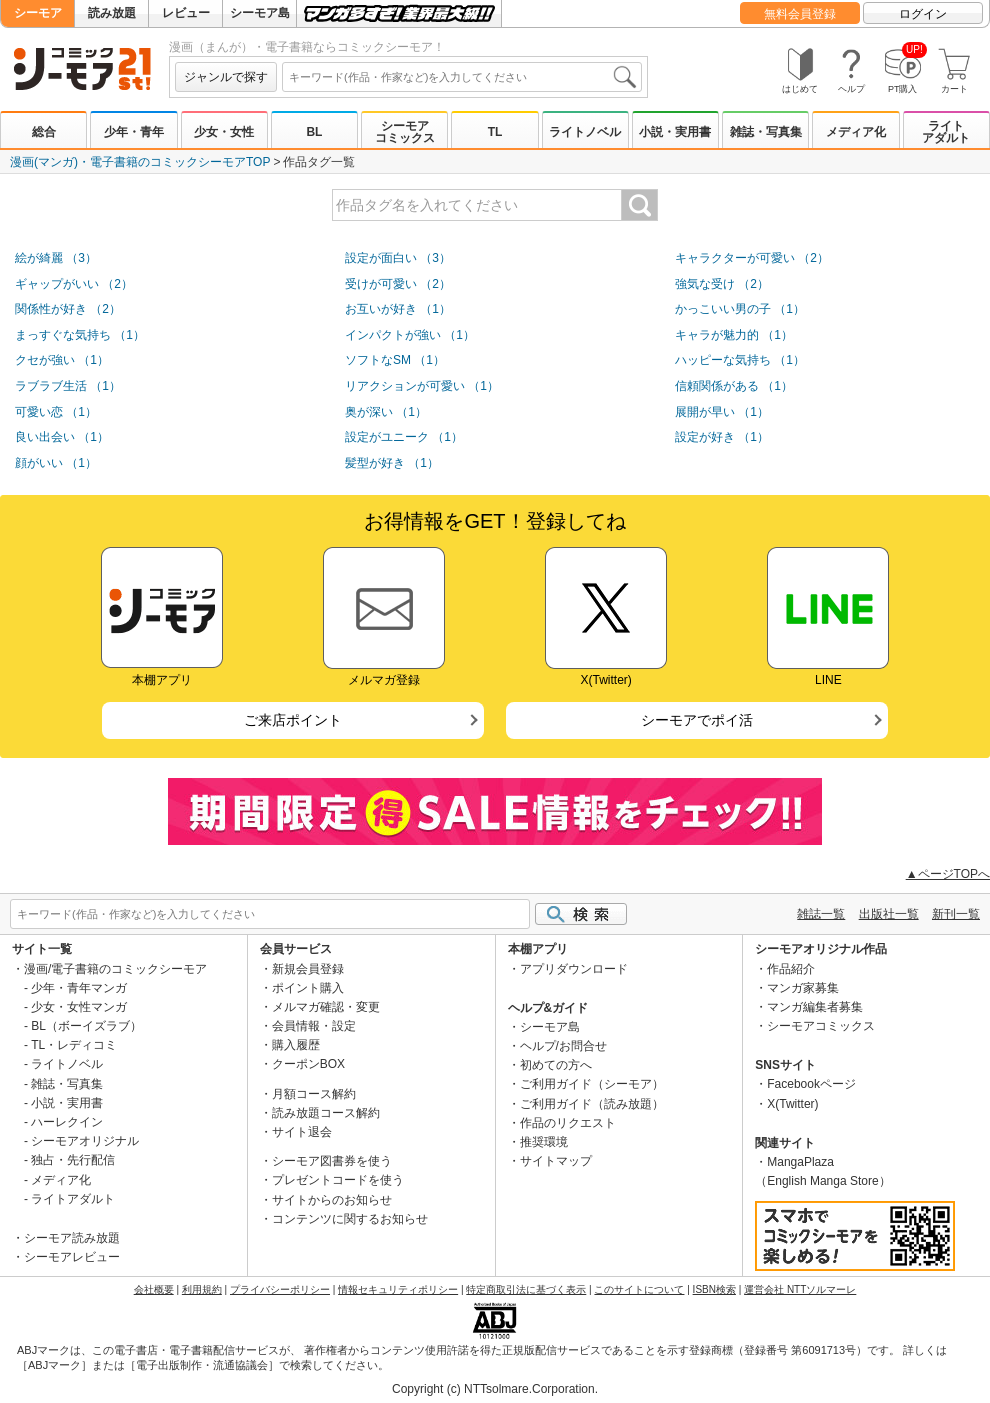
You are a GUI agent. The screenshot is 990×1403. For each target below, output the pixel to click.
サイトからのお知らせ (332, 1200)
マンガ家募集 (803, 988)
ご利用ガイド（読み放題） (592, 1104)
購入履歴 (296, 1045)
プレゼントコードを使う (338, 1180)
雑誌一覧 (821, 914)
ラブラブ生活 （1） (68, 386)
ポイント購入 (308, 988)
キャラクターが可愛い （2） (752, 258)
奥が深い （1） (386, 412)
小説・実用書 (675, 132)
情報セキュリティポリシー (398, 1289)
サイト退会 (302, 1132)
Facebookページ (811, 1084)
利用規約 (202, 1289)
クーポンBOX (308, 1064)
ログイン (923, 14)
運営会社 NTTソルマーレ (800, 1289)
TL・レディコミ (74, 1045)
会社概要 (154, 1289)
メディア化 (856, 132)
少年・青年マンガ (79, 988)
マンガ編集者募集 (815, 1007)
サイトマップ (556, 1161)
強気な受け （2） (722, 284)
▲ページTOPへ (948, 874)
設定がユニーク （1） (404, 437)
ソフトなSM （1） (395, 360)
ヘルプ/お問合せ (563, 1046)
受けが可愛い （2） (398, 284)
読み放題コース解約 (326, 1113)
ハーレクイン (67, 1122)
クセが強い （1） (62, 360)
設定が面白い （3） (398, 258)
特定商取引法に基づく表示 (526, 1289)
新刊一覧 (956, 914)
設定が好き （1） (722, 437)
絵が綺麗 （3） (56, 258)
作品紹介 (791, 969)
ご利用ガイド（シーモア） (592, 1084)
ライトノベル (585, 132)
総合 (44, 132)
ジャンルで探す (226, 77)
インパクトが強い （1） (410, 335)
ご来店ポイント (293, 720)
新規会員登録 (308, 969)
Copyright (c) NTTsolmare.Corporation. (495, 1389)
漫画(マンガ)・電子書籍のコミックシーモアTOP (140, 162)
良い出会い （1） (62, 437)
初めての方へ (556, 1065)
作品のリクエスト (568, 1123)
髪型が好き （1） (392, 463)
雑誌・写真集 (766, 132)
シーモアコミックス (405, 132)
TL (495, 132)
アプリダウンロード (574, 969)
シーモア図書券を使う (332, 1161)
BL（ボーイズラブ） (86, 1026)
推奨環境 (544, 1142)
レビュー (186, 13)
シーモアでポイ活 (697, 720)
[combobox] (462, 77)
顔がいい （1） (56, 463)
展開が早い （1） (722, 412)
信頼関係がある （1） (734, 386)
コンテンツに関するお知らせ (350, 1219)
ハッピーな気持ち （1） (740, 360)
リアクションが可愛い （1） (422, 386)
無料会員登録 (800, 14)
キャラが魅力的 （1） (734, 335)
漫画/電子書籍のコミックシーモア (115, 969)
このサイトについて (639, 1289)
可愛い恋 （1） (56, 412)
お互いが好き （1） (398, 309)
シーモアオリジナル (85, 1141)
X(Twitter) (792, 1104)
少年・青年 (134, 132)
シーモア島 (260, 13)
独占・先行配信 (73, 1160)
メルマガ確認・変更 (326, 1007)
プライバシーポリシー (280, 1289)
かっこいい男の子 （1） (740, 309)
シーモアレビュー (72, 1257)
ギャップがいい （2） (74, 284)
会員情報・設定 (314, 1026)
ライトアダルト (946, 132)
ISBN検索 (714, 1289)
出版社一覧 (889, 914)
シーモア (38, 13)
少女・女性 (224, 132)
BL (314, 132)
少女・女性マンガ (79, 1007)
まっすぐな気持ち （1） (80, 335)
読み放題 (112, 13)
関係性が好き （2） (68, 309)
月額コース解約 (314, 1094)
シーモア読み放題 (72, 1238)
